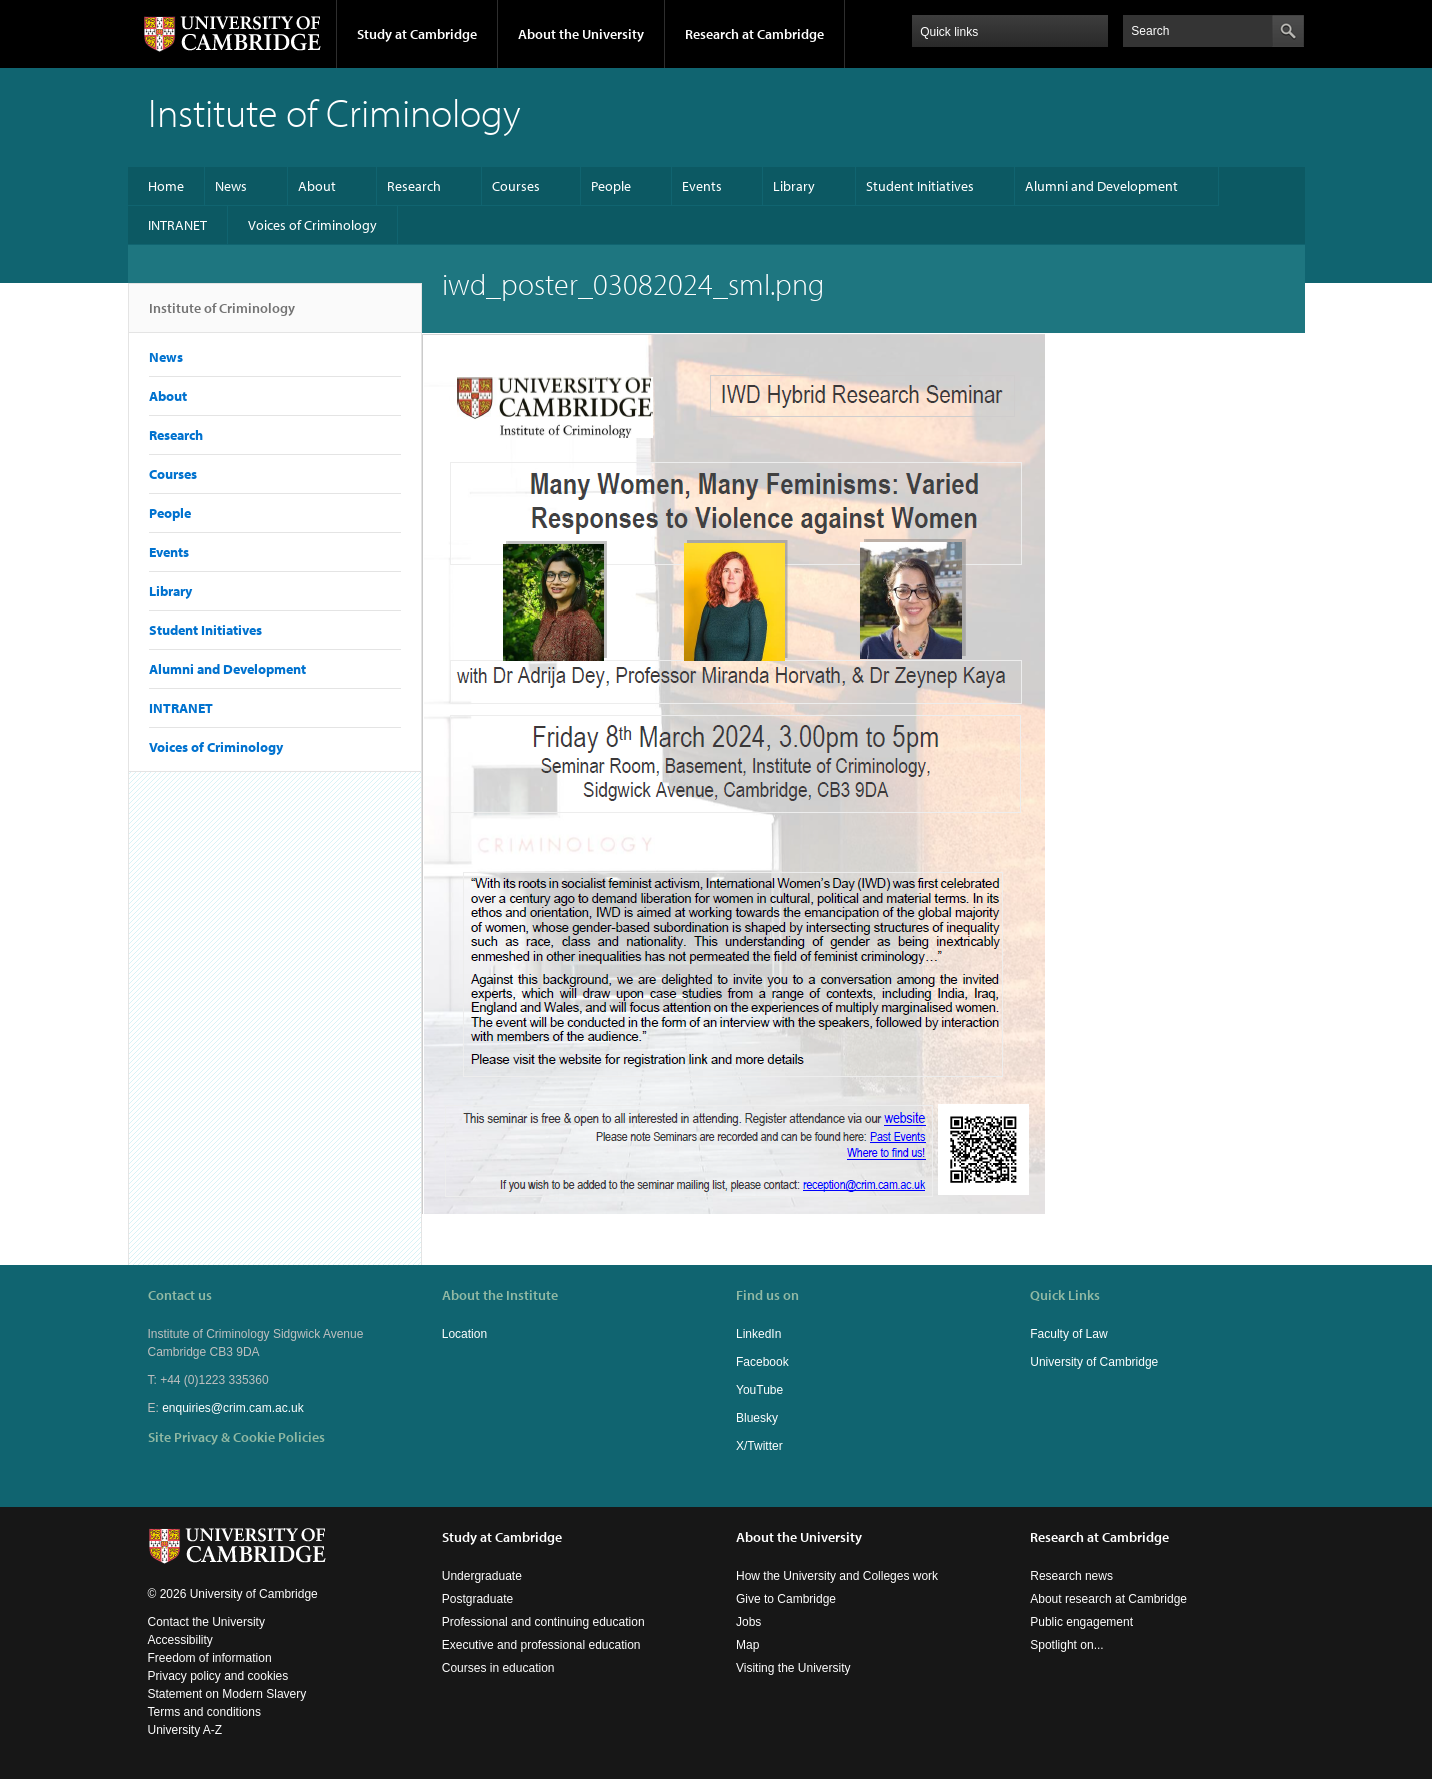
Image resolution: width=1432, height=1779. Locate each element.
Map (747, 1645)
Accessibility (180, 1640)
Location (464, 1334)
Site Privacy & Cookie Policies (236, 1437)
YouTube (759, 1390)
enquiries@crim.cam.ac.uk (233, 1408)
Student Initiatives (920, 186)
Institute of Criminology (222, 316)
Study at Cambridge (417, 34)
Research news (1071, 1576)
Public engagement (1081, 1622)
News (231, 186)
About (317, 186)
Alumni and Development (1101, 186)
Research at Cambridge (754, 34)
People (611, 186)
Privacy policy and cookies (218, 1676)
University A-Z (185, 1730)
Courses (516, 186)
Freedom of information (210, 1658)
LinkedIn (758, 1334)
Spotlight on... (1066, 1645)
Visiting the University (793, 1668)
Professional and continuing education (543, 1622)
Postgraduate (477, 1599)
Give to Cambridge (786, 1599)
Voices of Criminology (312, 225)
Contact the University (206, 1622)
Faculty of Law (1068, 1334)
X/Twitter (759, 1446)
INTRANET (177, 225)
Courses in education (498, 1668)
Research (414, 186)
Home (166, 186)
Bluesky (757, 1418)
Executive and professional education (541, 1645)
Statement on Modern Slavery (227, 1694)
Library (794, 186)
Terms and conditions (204, 1712)
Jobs (748, 1622)
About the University (581, 34)
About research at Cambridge (1108, 1599)
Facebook (762, 1362)
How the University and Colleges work (837, 1576)
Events (702, 186)
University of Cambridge (1094, 1362)
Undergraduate (482, 1576)
